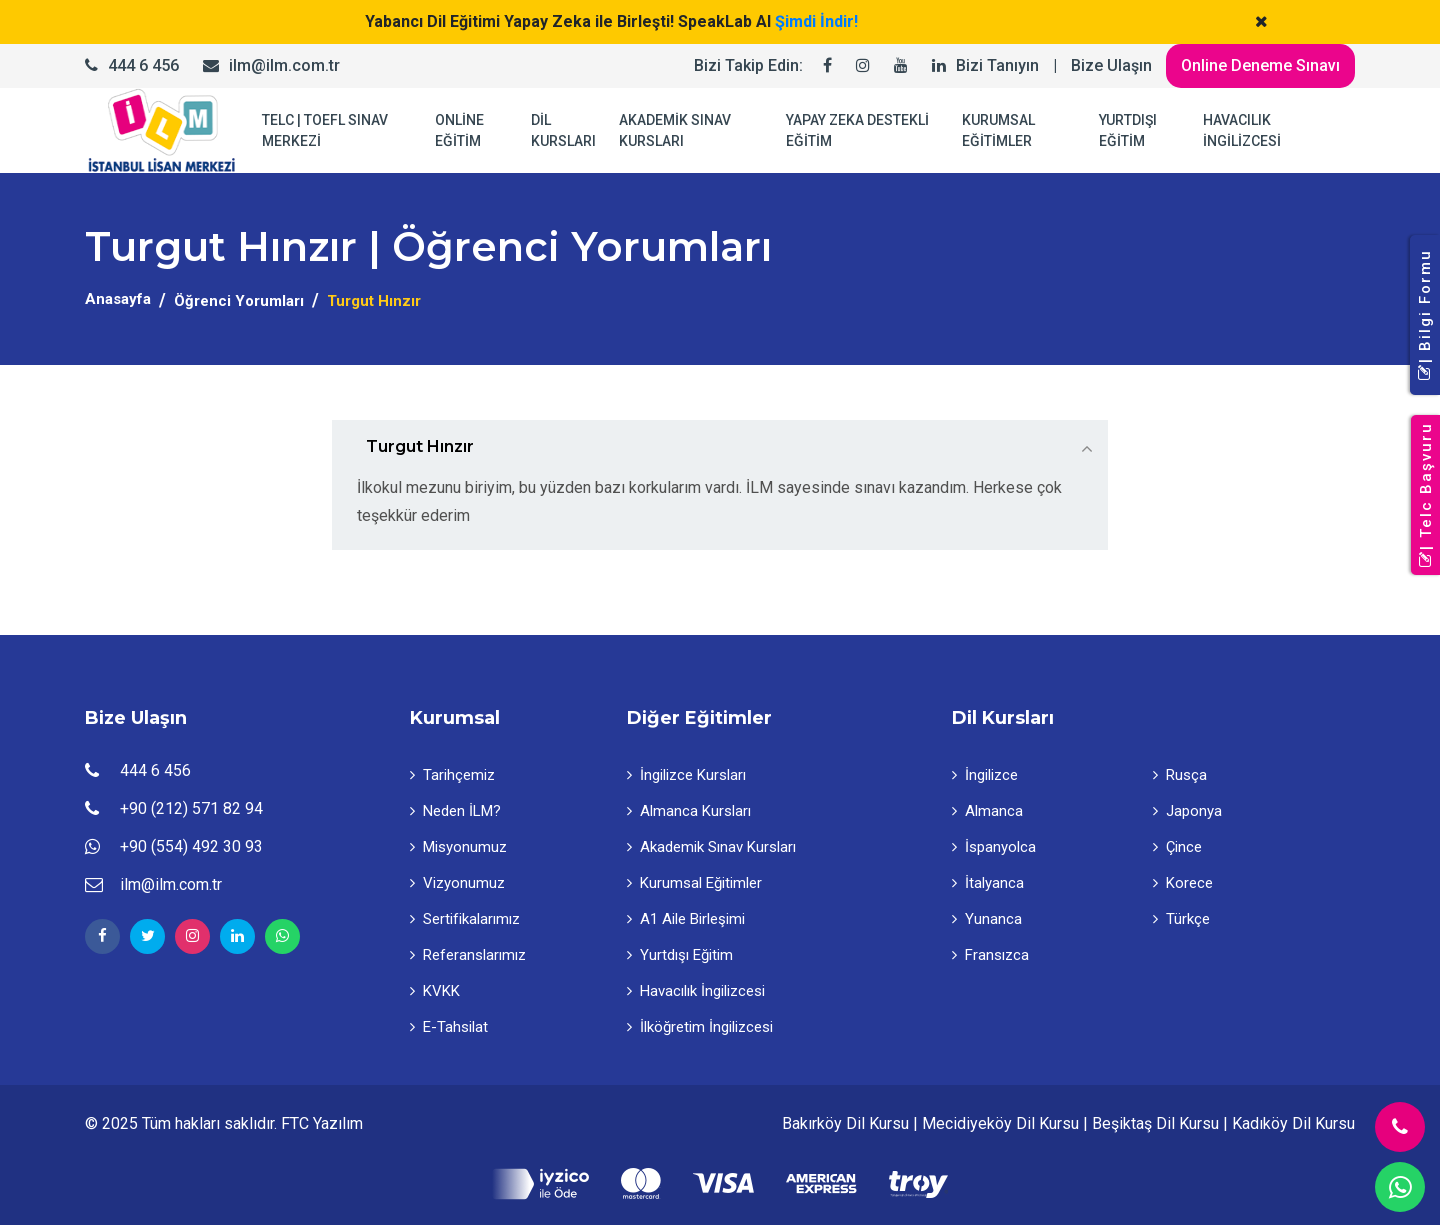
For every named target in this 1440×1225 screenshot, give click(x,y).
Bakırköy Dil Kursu (845, 1123)
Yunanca (987, 919)
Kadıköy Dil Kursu (1293, 1123)
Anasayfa (118, 299)
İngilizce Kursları (686, 775)
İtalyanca (988, 883)
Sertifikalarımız (465, 919)
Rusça (1180, 775)
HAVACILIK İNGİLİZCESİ (1242, 130)
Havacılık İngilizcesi (696, 991)
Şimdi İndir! (816, 21)
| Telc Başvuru (1426, 495)
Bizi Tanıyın (997, 65)
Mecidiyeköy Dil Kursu (1000, 1123)
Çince (1177, 847)
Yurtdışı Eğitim (680, 955)
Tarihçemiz (452, 775)
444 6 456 (143, 65)
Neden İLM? (455, 811)
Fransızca (990, 955)
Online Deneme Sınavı (1260, 65)
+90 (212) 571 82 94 (191, 808)
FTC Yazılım (322, 1123)
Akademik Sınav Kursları (711, 847)
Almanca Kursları (689, 811)
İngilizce (985, 775)
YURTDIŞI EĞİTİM (1128, 130)
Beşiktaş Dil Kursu (1155, 1123)
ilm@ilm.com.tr (284, 65)
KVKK (435, 991)
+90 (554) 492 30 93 (191, 846)
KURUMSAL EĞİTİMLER (998, 130)
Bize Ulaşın (1111, 65)
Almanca (987, 811)
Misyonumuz (458, 847)
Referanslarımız (468, 955)
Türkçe (1181, 919)
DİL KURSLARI (563, 130)
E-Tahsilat (449, 1027)
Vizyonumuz (457, 883)
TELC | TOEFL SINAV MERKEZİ (325, 130)
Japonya (1187, 811)
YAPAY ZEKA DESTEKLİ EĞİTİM (857, 130)
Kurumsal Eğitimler (694, 883)
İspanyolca (994, 847)
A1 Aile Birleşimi (686, 919)
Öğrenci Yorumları (239, 301)
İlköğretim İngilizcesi (700, 1027)
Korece (1183, 883)
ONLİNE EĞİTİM (459, 130)
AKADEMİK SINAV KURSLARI (675, 130)
